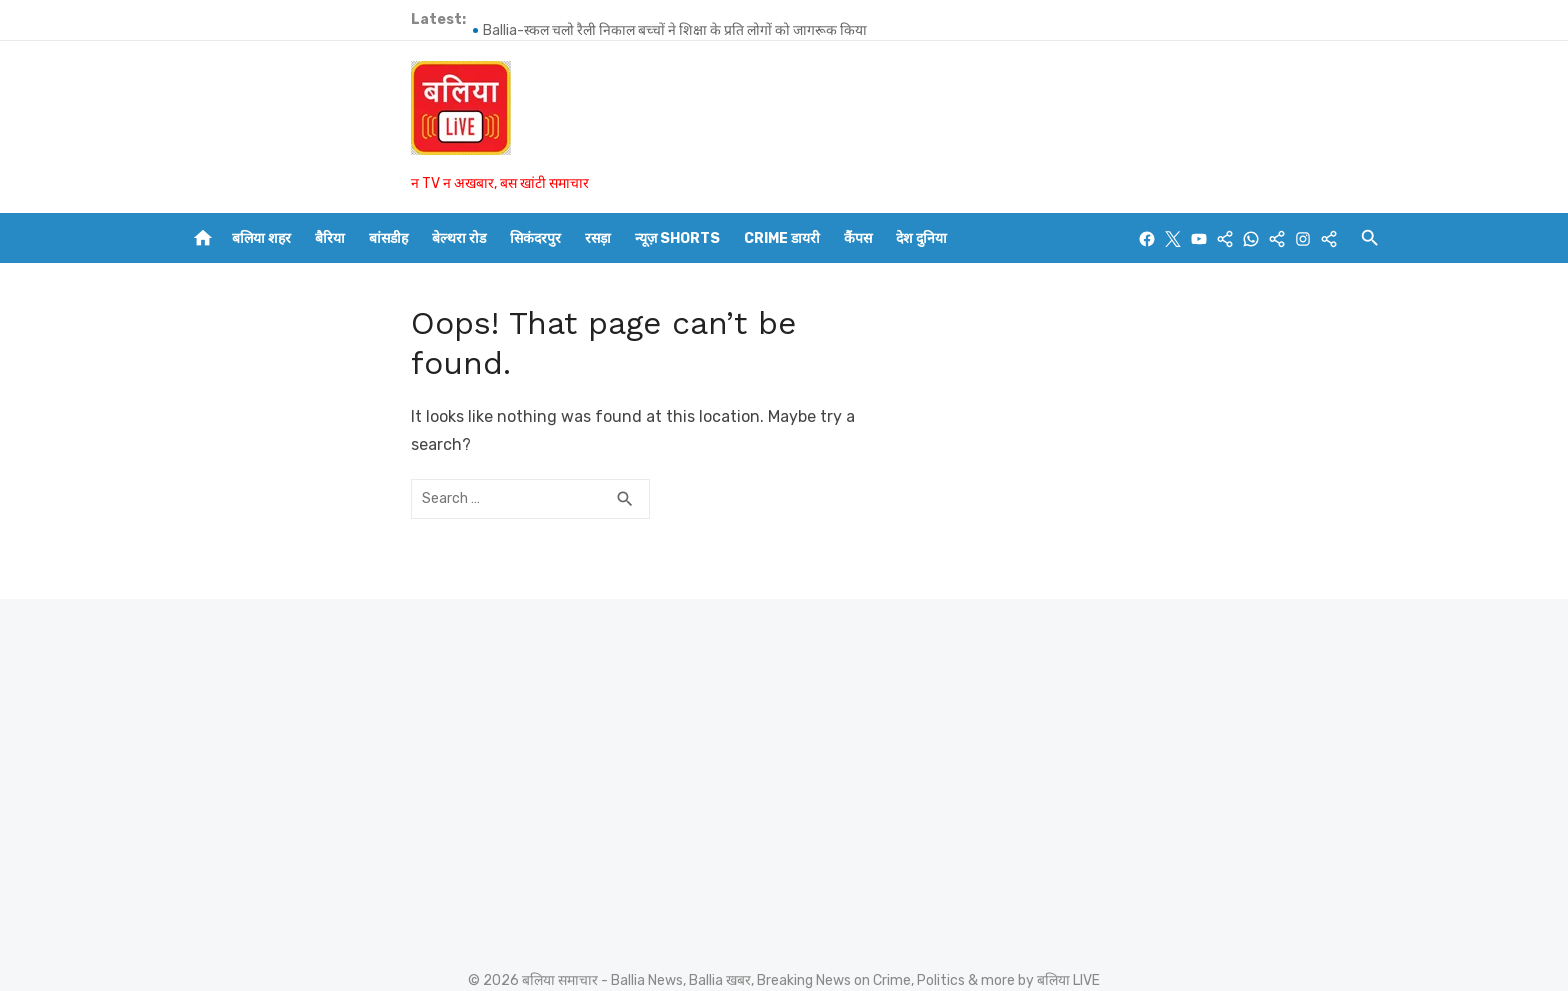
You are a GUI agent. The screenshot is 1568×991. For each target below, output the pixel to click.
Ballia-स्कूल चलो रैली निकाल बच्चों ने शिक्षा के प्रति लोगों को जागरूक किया (448, 19)
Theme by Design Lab (1204, 912)
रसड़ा (598, 238)
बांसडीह (388, 238)
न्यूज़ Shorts (677, 238)
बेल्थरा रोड (459, 238)
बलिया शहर (261, 238)
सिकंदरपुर (535, 238)
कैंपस (858, 238)
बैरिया (330, 238)
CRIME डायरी (782, 238)
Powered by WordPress (1031, 912)
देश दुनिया (921, 238)
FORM (800, 975)
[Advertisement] (374, 701)
